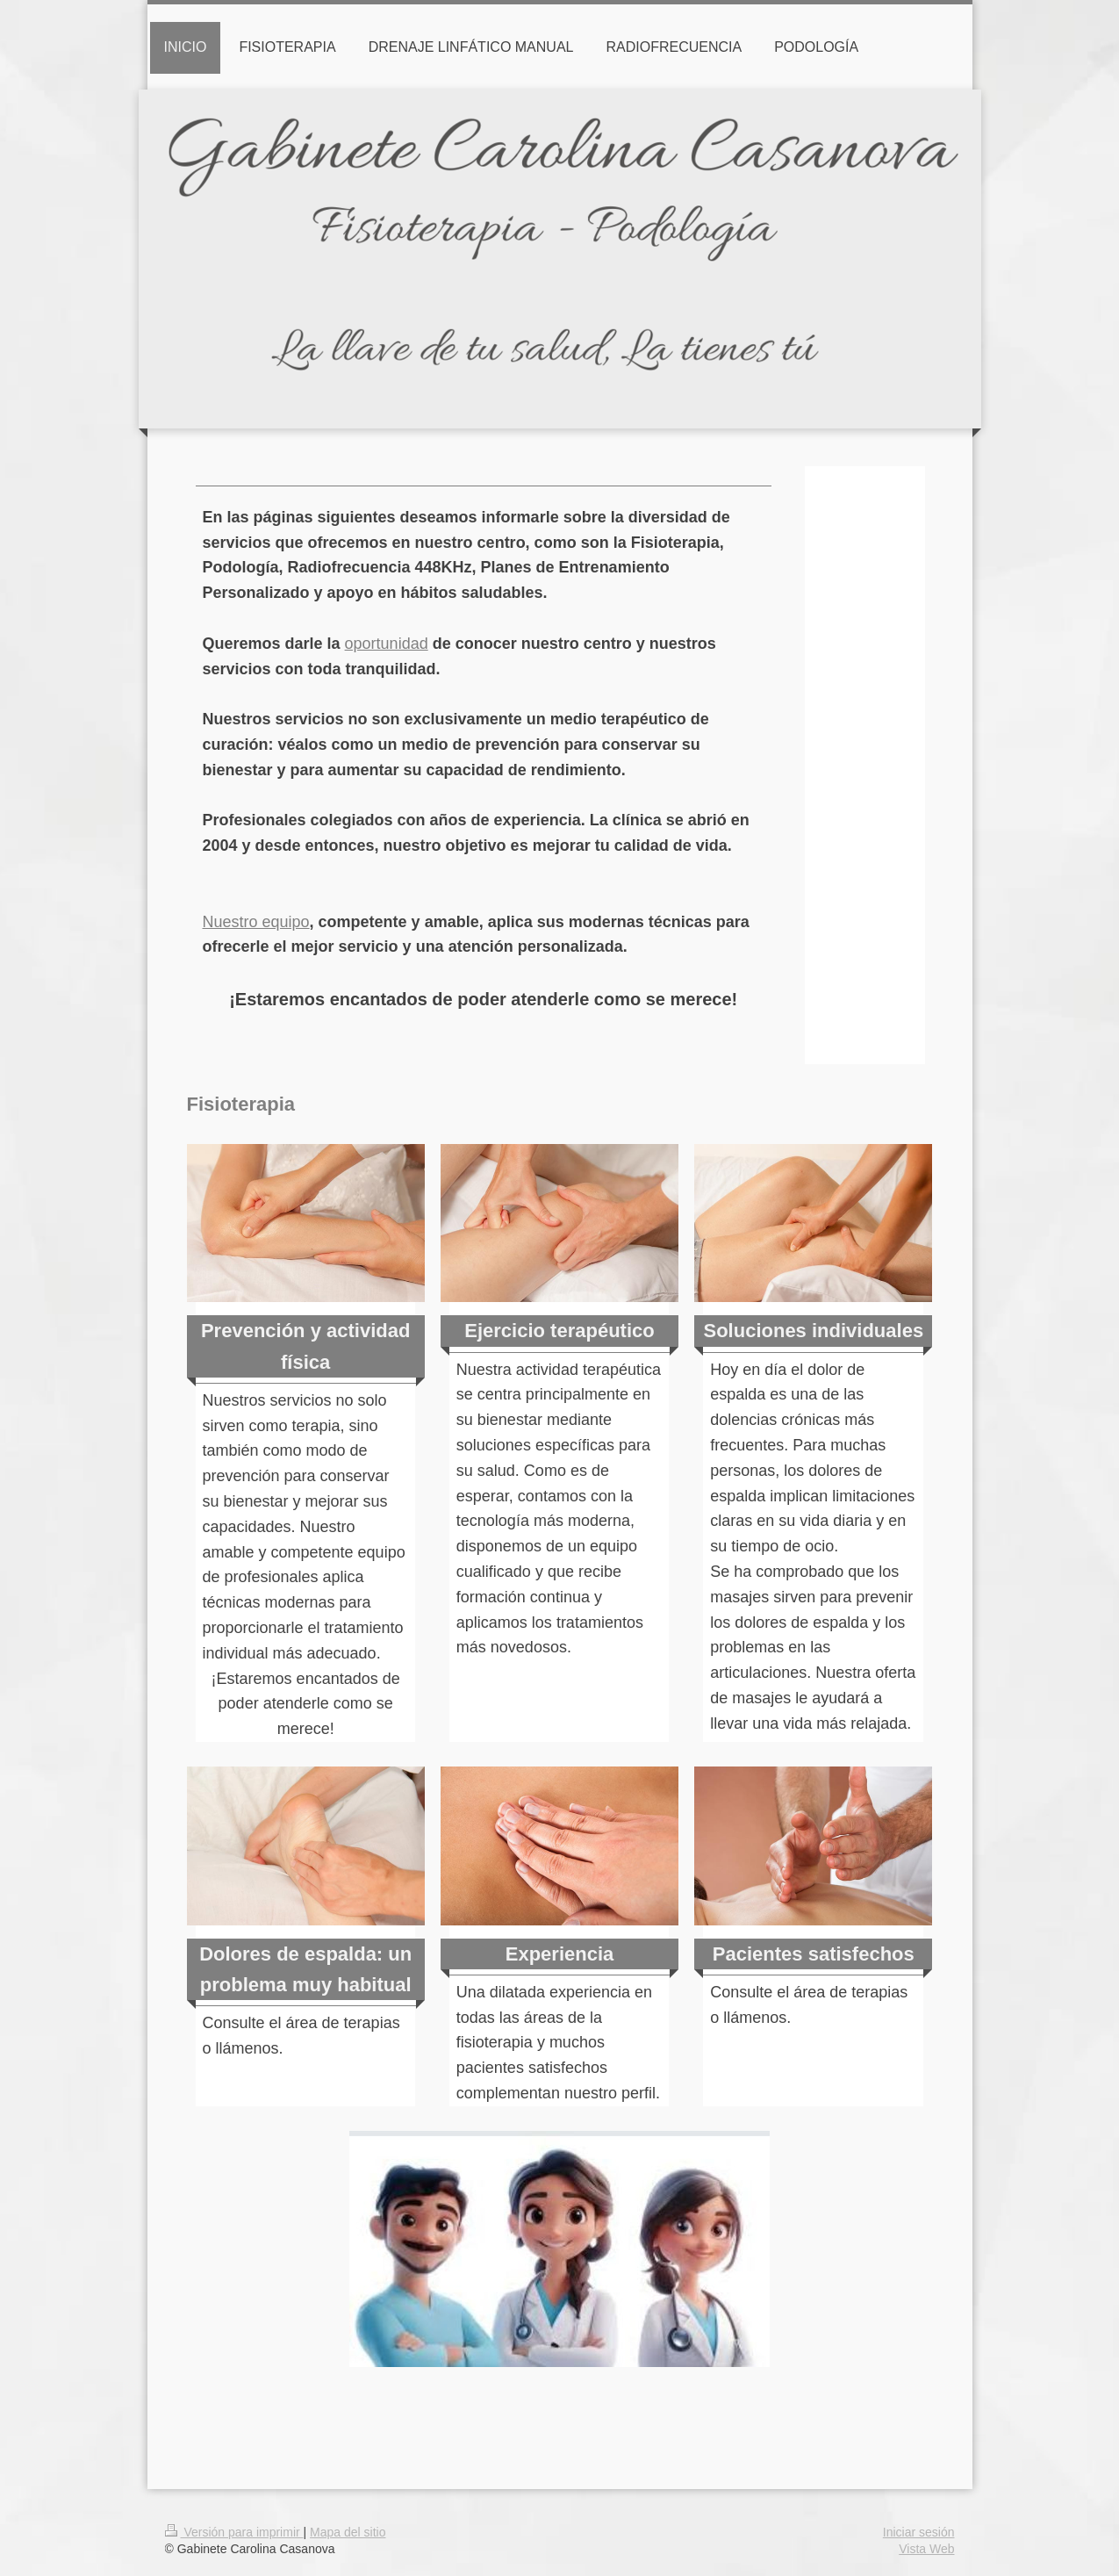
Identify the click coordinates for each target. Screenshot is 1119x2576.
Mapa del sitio (347, 2532)
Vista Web (926, 2549)
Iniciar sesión (919, 2532)
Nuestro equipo (256, 922)
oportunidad (386, 643)
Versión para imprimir (234, 2532)
